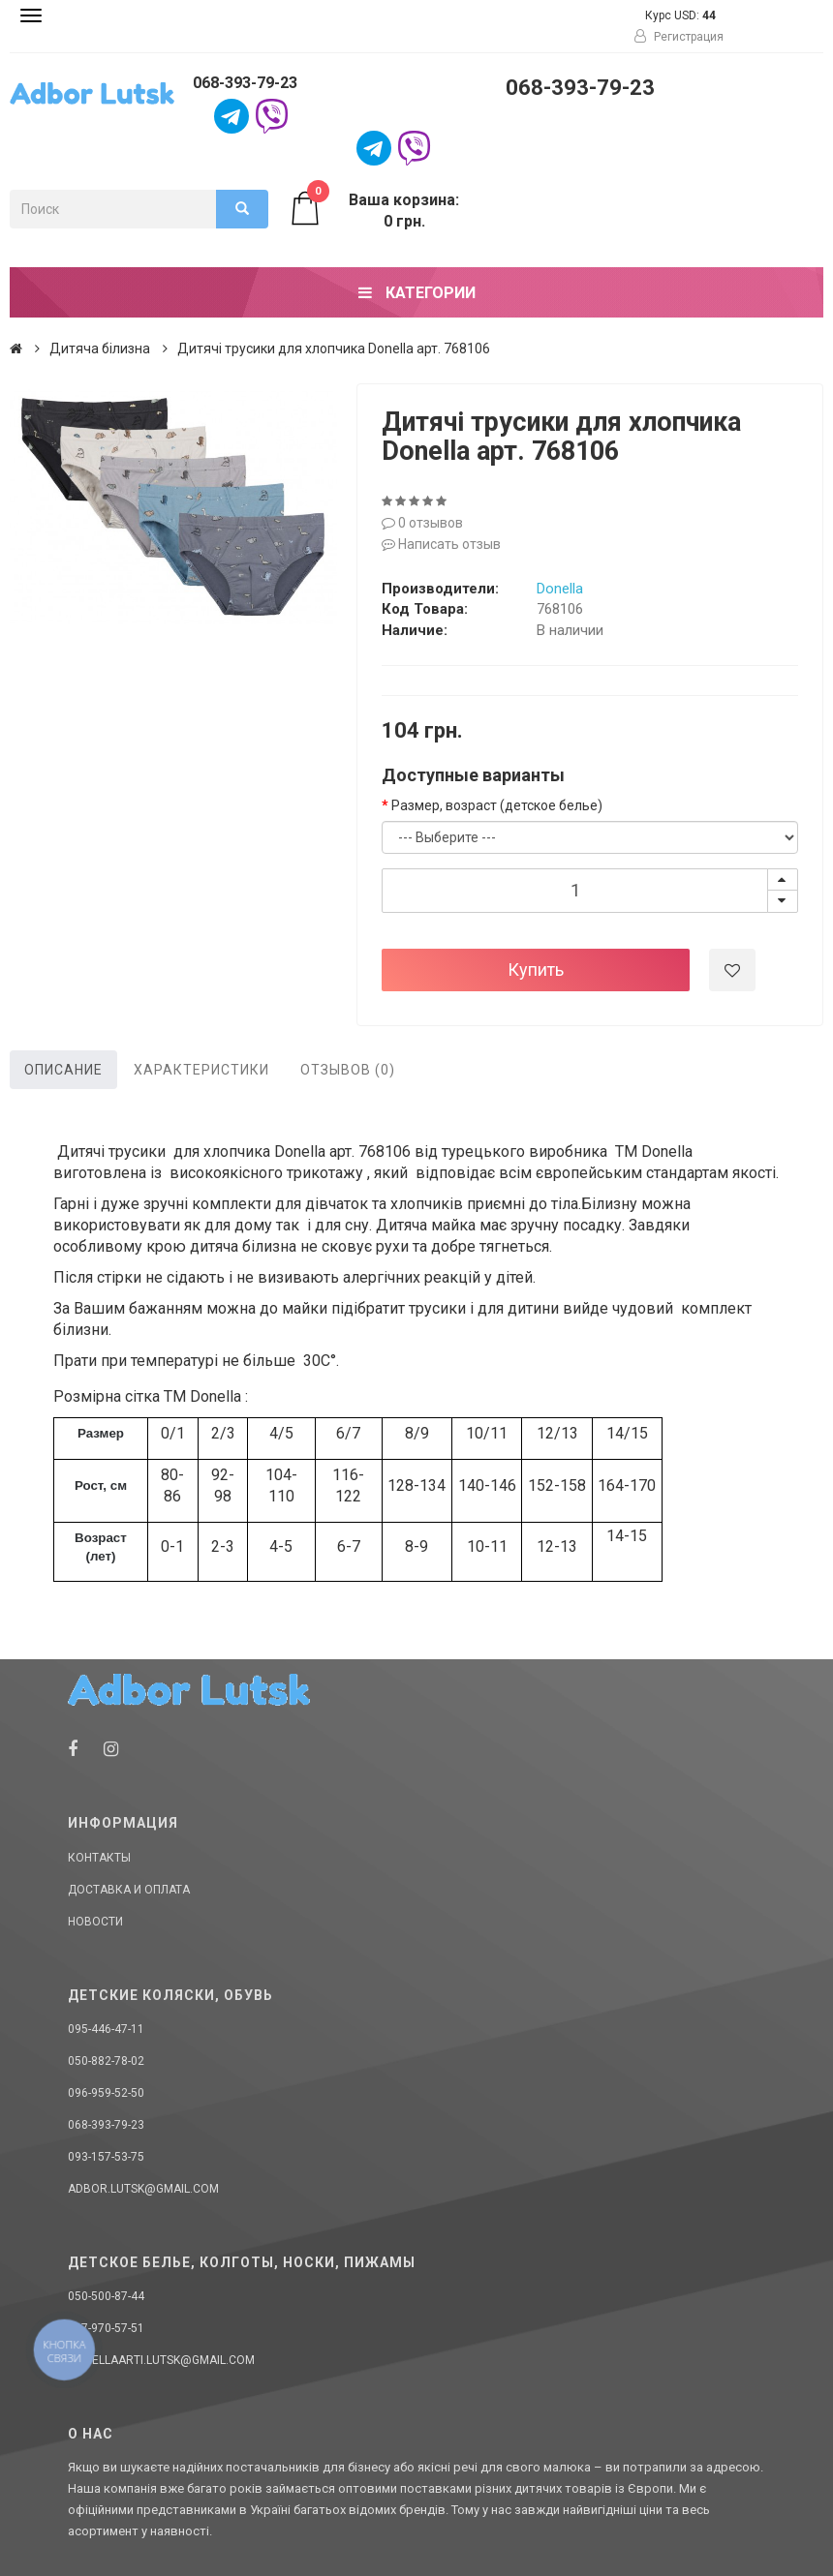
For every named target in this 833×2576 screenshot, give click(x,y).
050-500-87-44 (106, 2296)
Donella (560, 588)
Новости (95, 1921)
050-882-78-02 (106, 2061)
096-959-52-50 (106, 2093)
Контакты (99, 1857)
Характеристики (201, 1069)
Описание (63, 1069)
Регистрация (679, 37)
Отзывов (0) (347, 1069)
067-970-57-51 (106, 2328)
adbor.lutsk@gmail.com (143, 2189)
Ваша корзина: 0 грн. (374, 210)
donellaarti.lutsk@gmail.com (161, 2360)
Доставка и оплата (129, 1889)
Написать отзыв (441, 544)
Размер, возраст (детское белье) (496, 805)
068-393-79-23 (245, 83)
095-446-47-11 (106, 2029)
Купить (536, 969)
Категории (417, 293)
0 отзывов (422, 522)
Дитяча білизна (99, 348)
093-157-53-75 (106, 2157)
